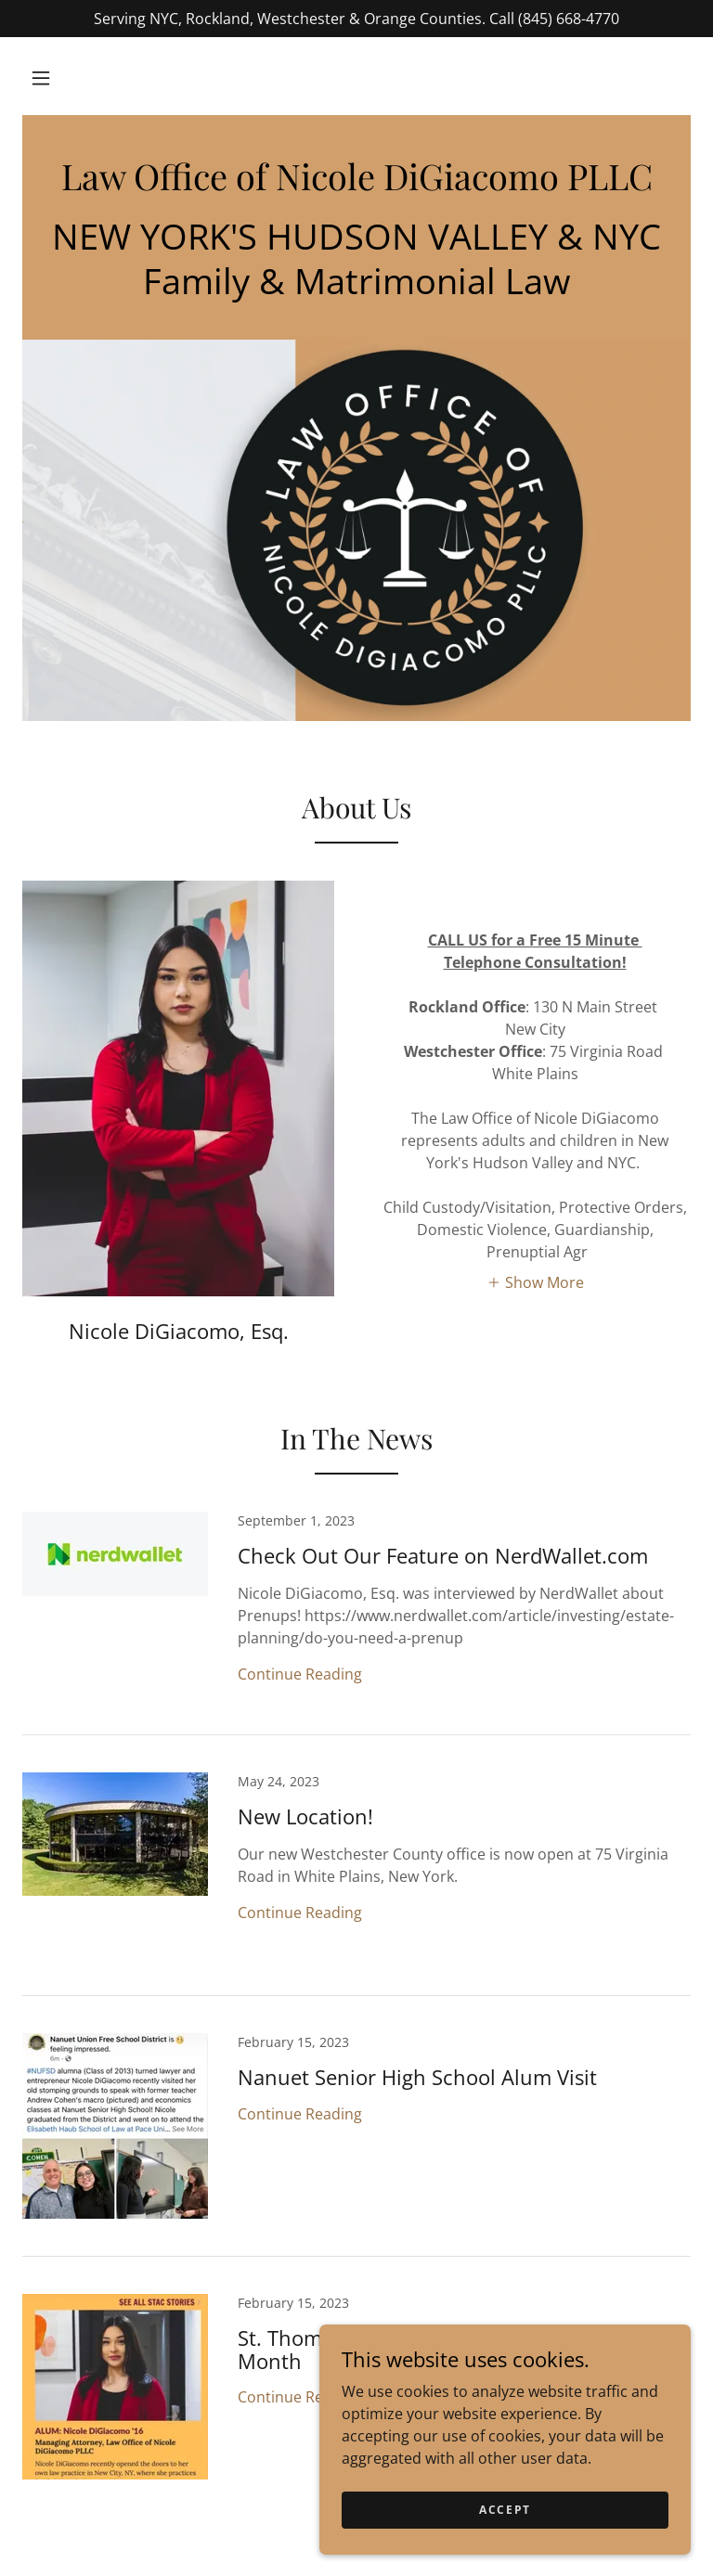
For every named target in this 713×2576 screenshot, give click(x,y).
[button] (40, 78)
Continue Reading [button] (300, 1674)
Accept (505, 2510)
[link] (356, 184)
